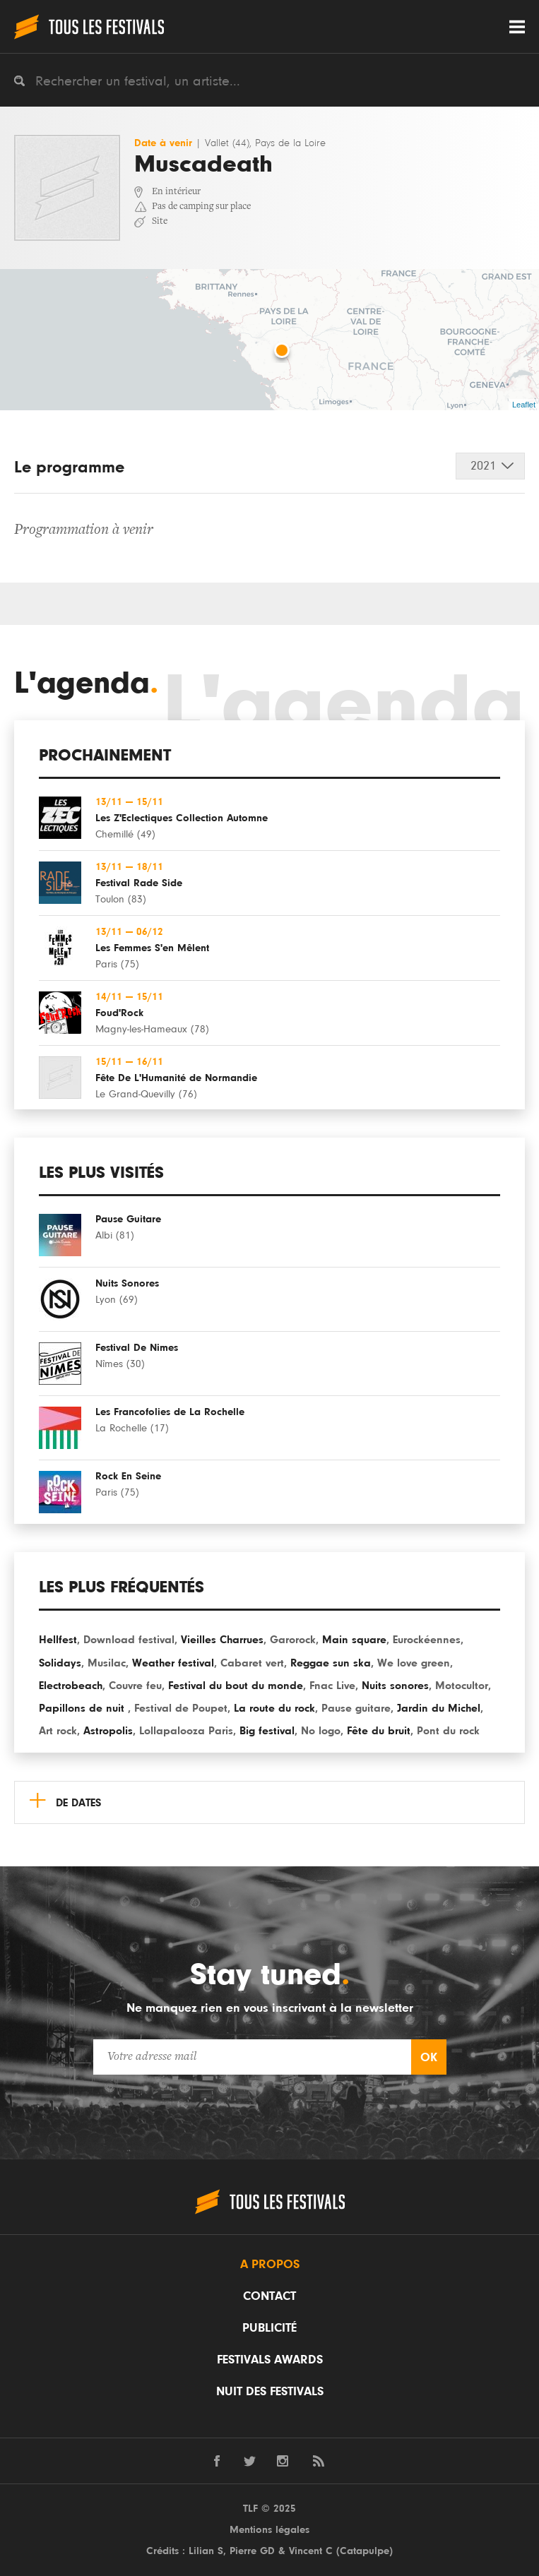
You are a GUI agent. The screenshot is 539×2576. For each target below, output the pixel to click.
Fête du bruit (378, 1730)
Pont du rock (448, 1730)
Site (159, 222)
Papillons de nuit (83, 1708)
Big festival (267, 1730)
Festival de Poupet (180, 1708)
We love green (413, 1663)
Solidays (60, 1663)
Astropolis (108, 1730)
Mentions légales (269, 2529)
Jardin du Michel (438, 1708)
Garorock (293, 1639)
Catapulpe (364, 2551)
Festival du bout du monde (235, 1685)
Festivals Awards (270, 2360)
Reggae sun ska (330, 1663)
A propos (270, 2264)
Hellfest (58, 1639)
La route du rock (274, 1708)
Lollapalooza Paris (186, 1730)
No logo (320, 1730)
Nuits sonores (395, 1685)
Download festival (128, 1639)
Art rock (58, 1730)
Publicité (269, 2328)
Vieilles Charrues (222, 1639)
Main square (354, 1639)
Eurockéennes (427, 1639)
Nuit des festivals (270, 2391)
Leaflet (523, 404)
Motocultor (461, 1685)
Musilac (107, 1663)
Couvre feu (135, 1685)
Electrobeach (70, 1685)
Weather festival (173, 1663)
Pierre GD (252, 2551)
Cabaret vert (252, 1663)
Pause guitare (356, 1708)
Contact (269, 2296)
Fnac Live (332, 1685)
